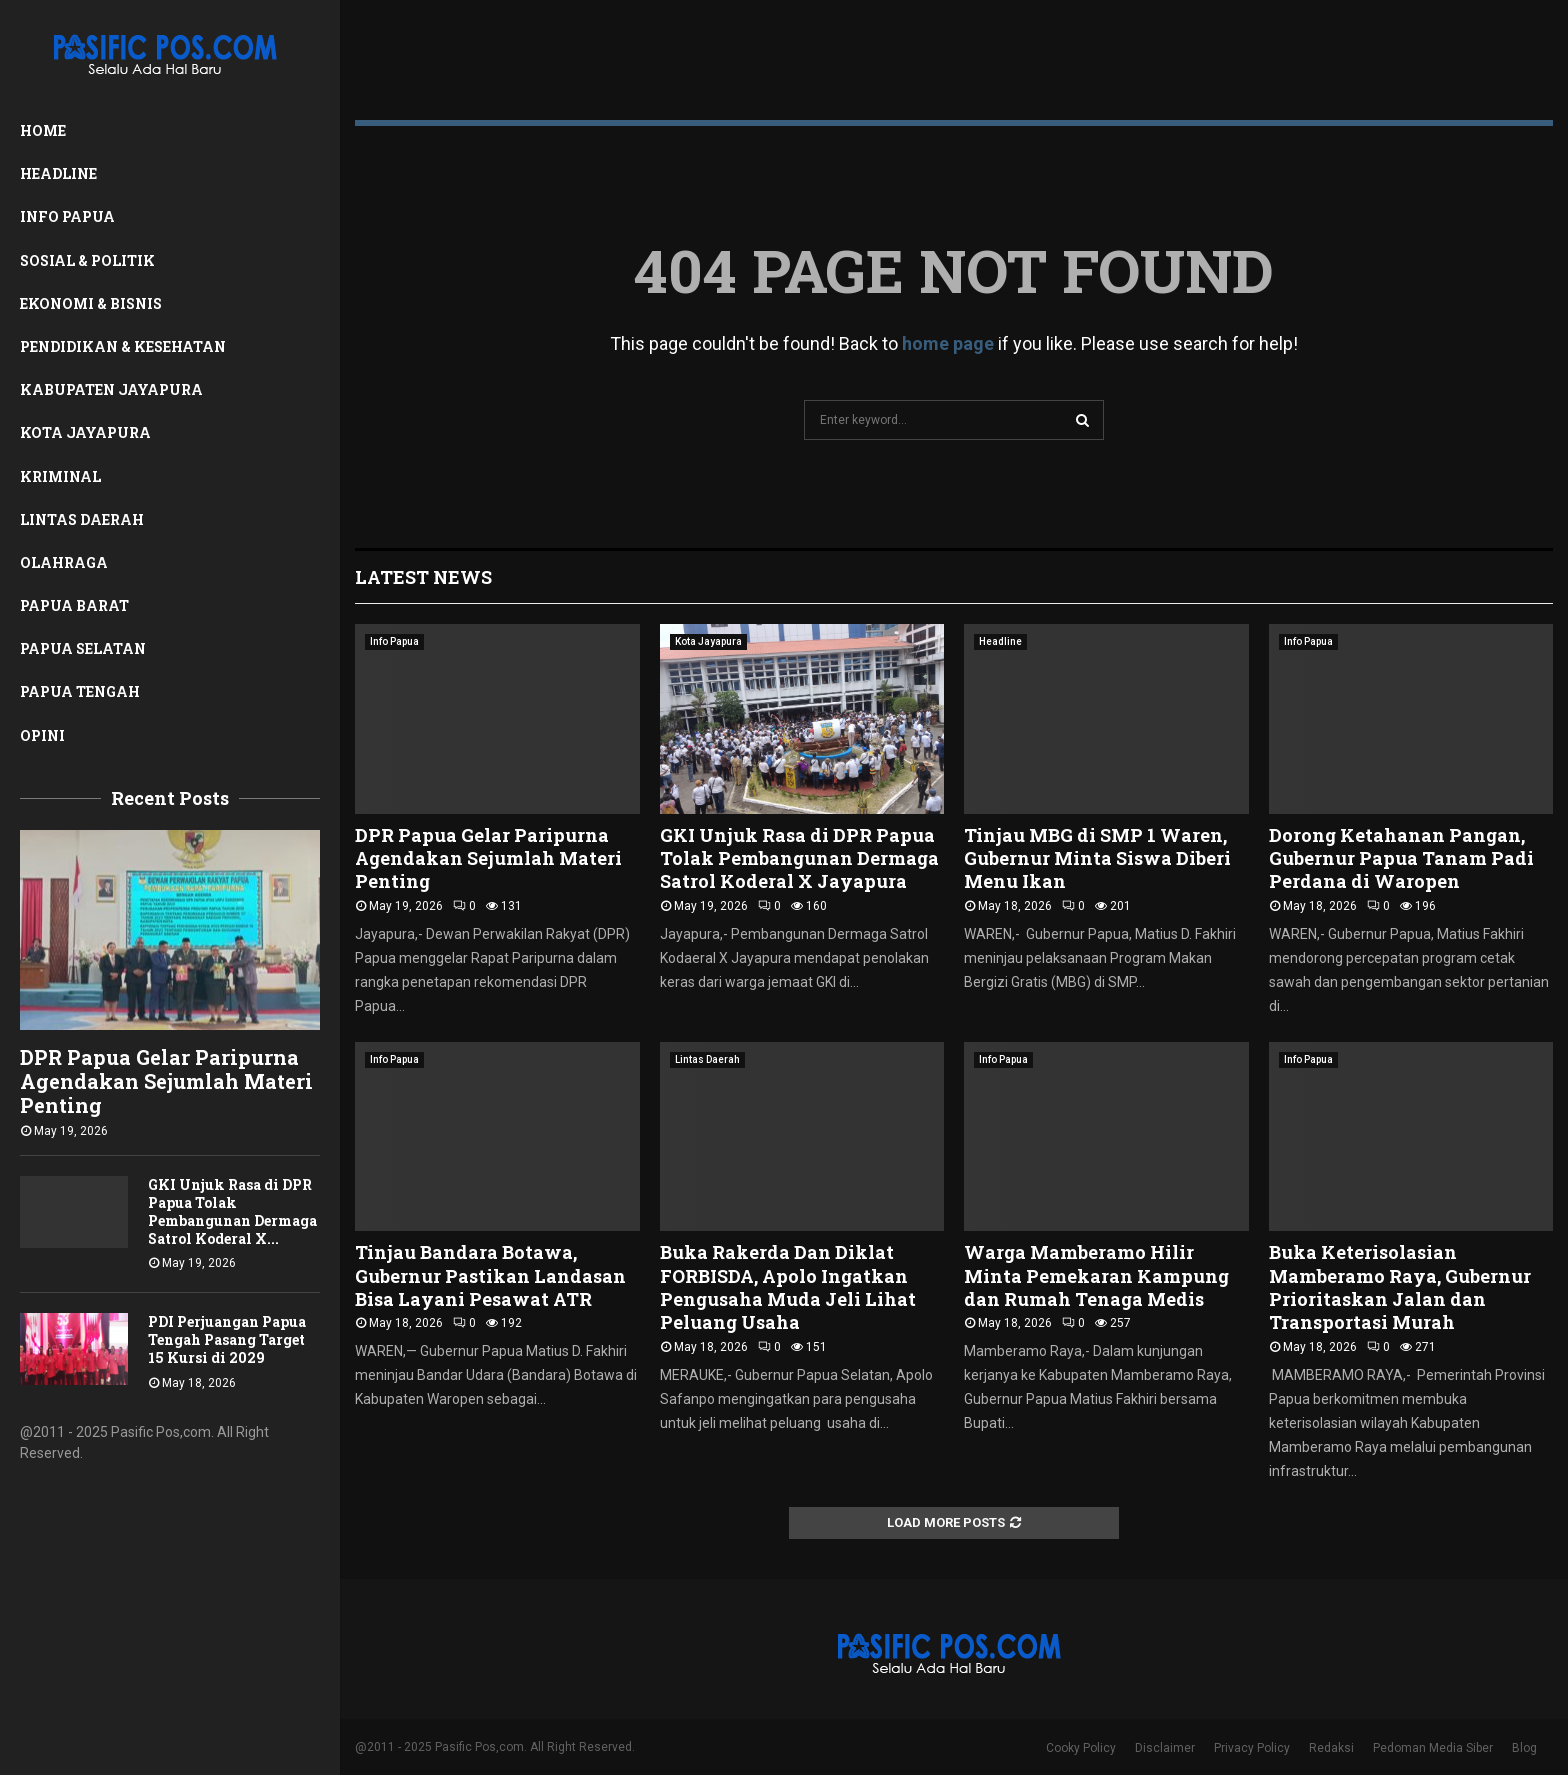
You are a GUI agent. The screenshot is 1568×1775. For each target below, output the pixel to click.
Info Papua (67, 216)
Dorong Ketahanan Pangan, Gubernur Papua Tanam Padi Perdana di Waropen (1401, 858)
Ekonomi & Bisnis (91, 303)
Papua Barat (74, 605)
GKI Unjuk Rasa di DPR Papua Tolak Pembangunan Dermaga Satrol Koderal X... (232, 1211)
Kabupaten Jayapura (111, 389)
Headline (58, 173)
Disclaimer (1165, 1748)
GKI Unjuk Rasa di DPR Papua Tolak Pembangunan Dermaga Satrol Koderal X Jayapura (799, 858)
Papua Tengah (80, 691)
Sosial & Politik (87, 260)
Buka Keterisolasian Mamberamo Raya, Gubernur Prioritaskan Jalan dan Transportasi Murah (1400, 1287)
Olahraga (64, 562)
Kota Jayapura (85, 432)
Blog (1524, 1748)
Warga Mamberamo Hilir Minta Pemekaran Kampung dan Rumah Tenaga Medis (1096, 1275)
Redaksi (1331, 1748)
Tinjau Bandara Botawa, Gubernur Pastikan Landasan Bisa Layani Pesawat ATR (490, 1275)
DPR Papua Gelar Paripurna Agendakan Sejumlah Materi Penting (166, 1081)
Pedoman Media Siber (1433, 1748)
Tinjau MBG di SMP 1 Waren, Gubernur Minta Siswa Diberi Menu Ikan (1097, 858)
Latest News (423, 577)
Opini (42, 735)
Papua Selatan (83, 648)
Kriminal (60, 476)
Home (43, 130)
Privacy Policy (1252, 1748)
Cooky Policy (1081, 1748)
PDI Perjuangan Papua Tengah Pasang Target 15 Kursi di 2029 (227, 1339)
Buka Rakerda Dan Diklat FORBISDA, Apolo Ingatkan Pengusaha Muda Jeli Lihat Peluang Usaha (788, 1287)
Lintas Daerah (82, 519)
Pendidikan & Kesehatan (123, 346)
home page (948, 343)
